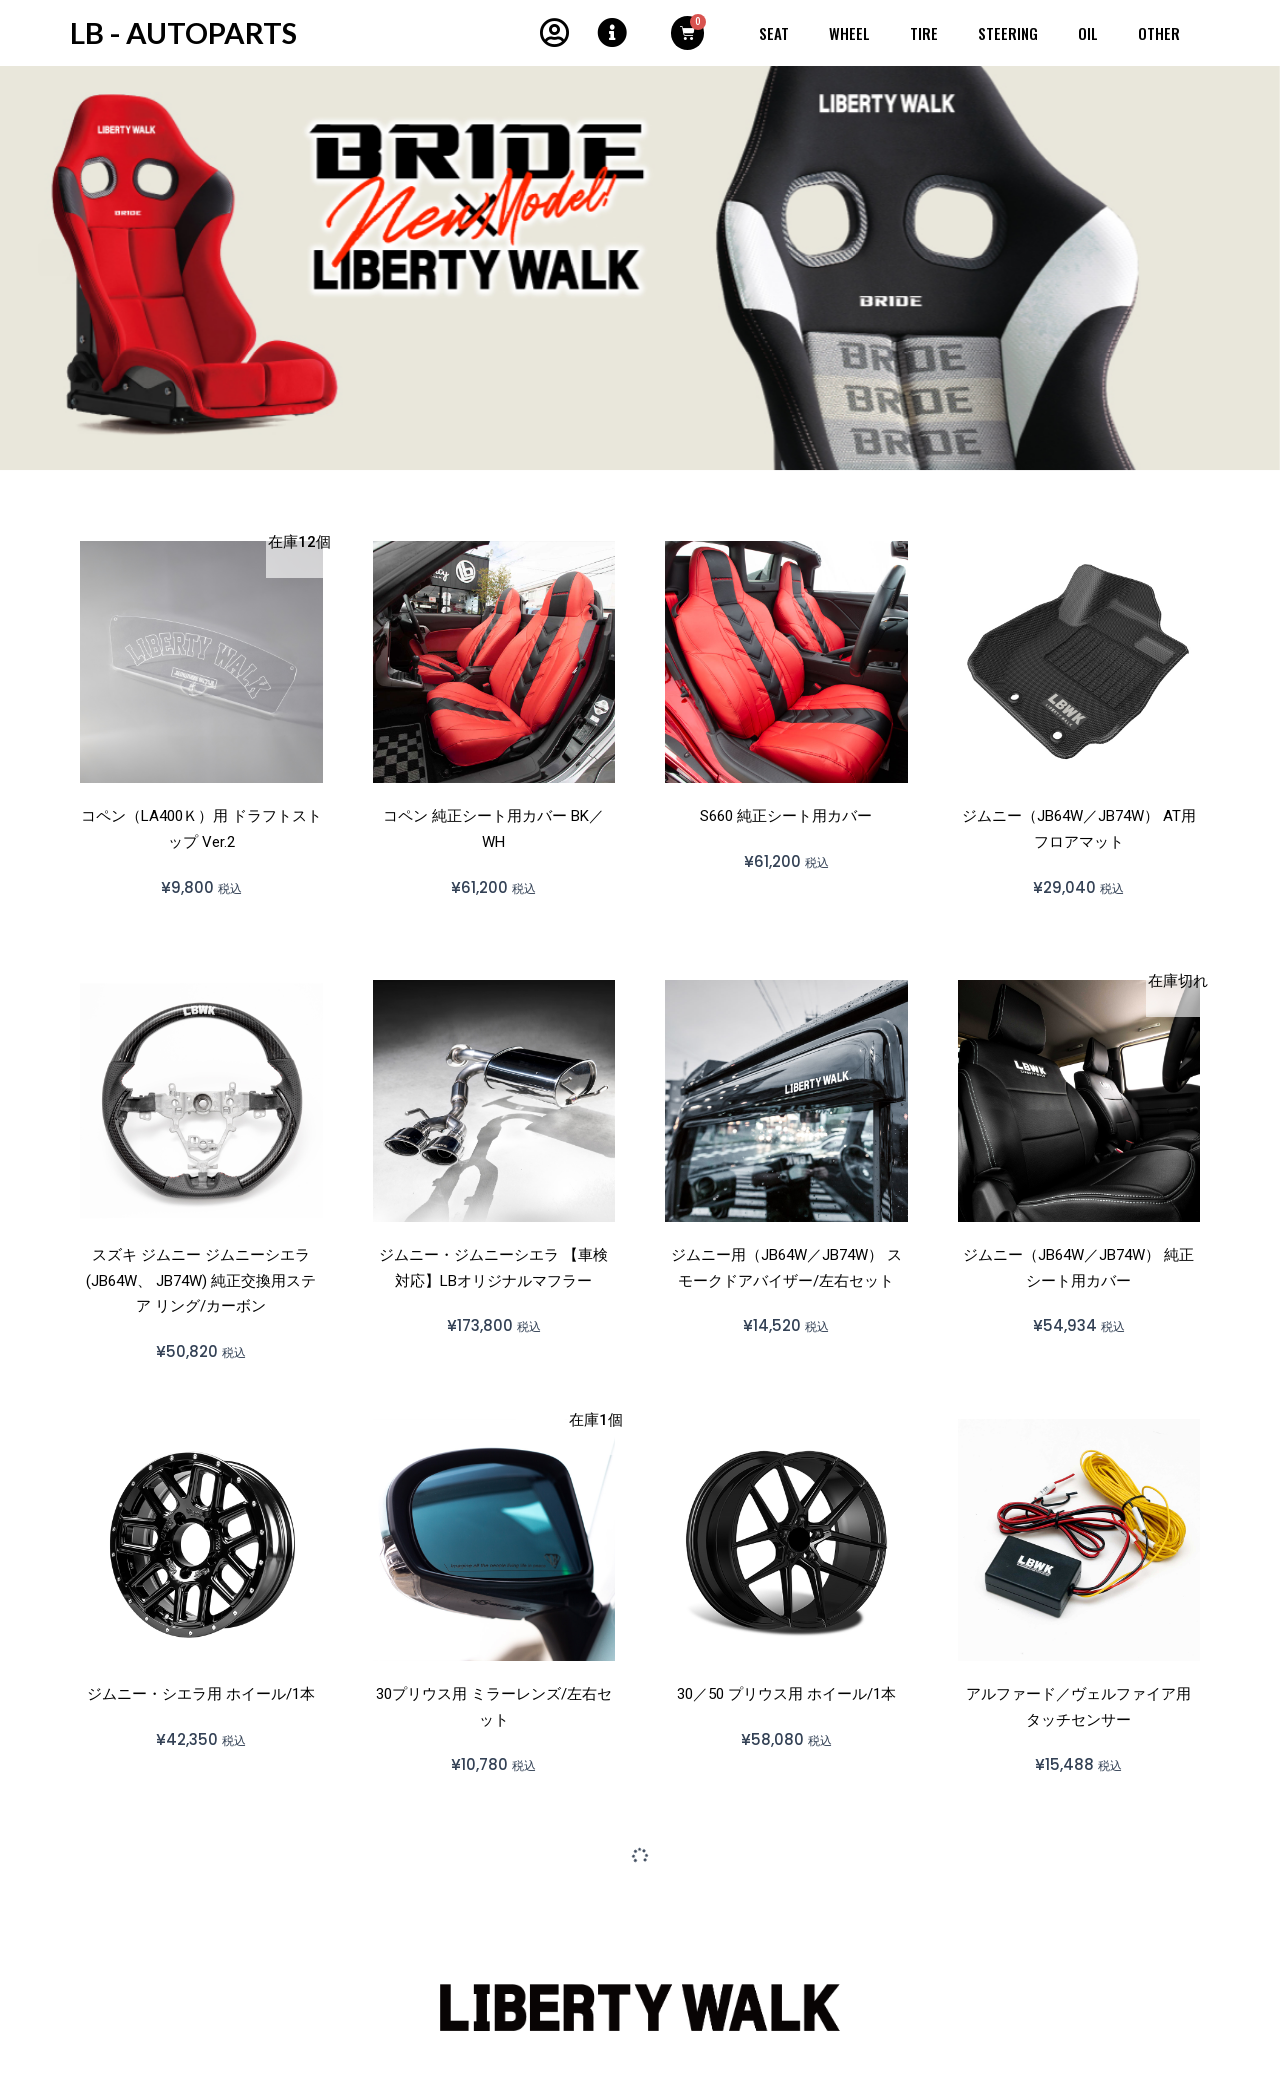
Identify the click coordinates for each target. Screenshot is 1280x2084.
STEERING (1008, 33)
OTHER (1159, 33)
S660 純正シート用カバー (786, 816)
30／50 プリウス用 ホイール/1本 (786, 1694)
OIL (1088, 33)
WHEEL (849, 33)
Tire (924, 33)
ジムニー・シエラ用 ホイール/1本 (201, 1694)
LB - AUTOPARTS (185, 32)
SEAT (774, 33)
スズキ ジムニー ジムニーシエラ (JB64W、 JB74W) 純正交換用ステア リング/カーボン (201, 1280)
